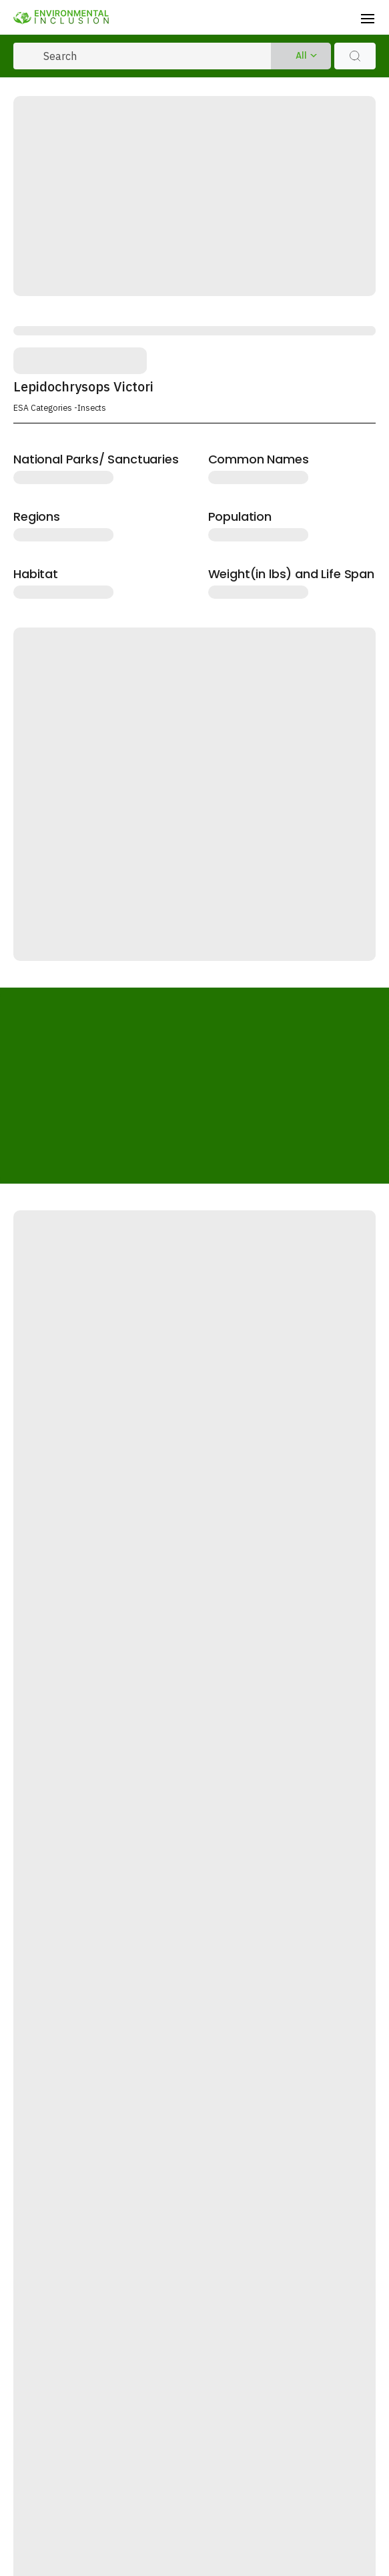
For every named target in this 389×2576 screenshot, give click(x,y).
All (301, 56)
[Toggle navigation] (367, 17)
